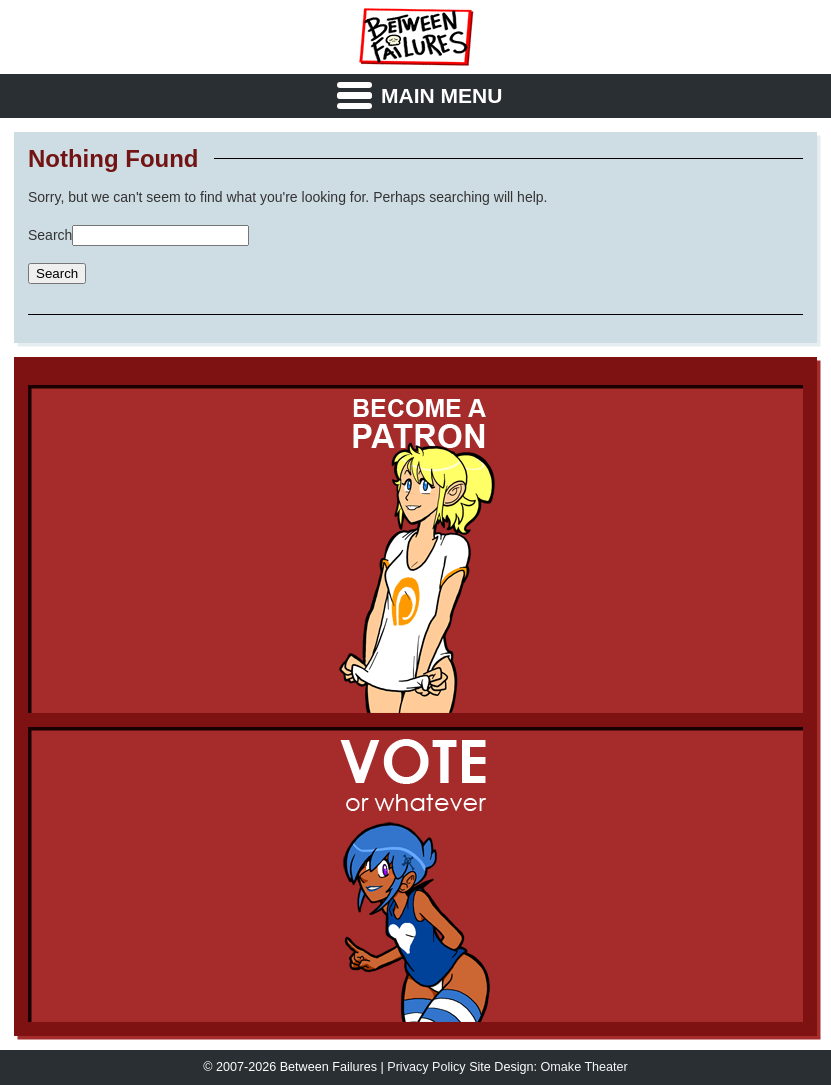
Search (50, 235)
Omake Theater (584, 1067)
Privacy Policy (426, 1067)
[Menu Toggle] (416, 96)
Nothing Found (113, 159)
